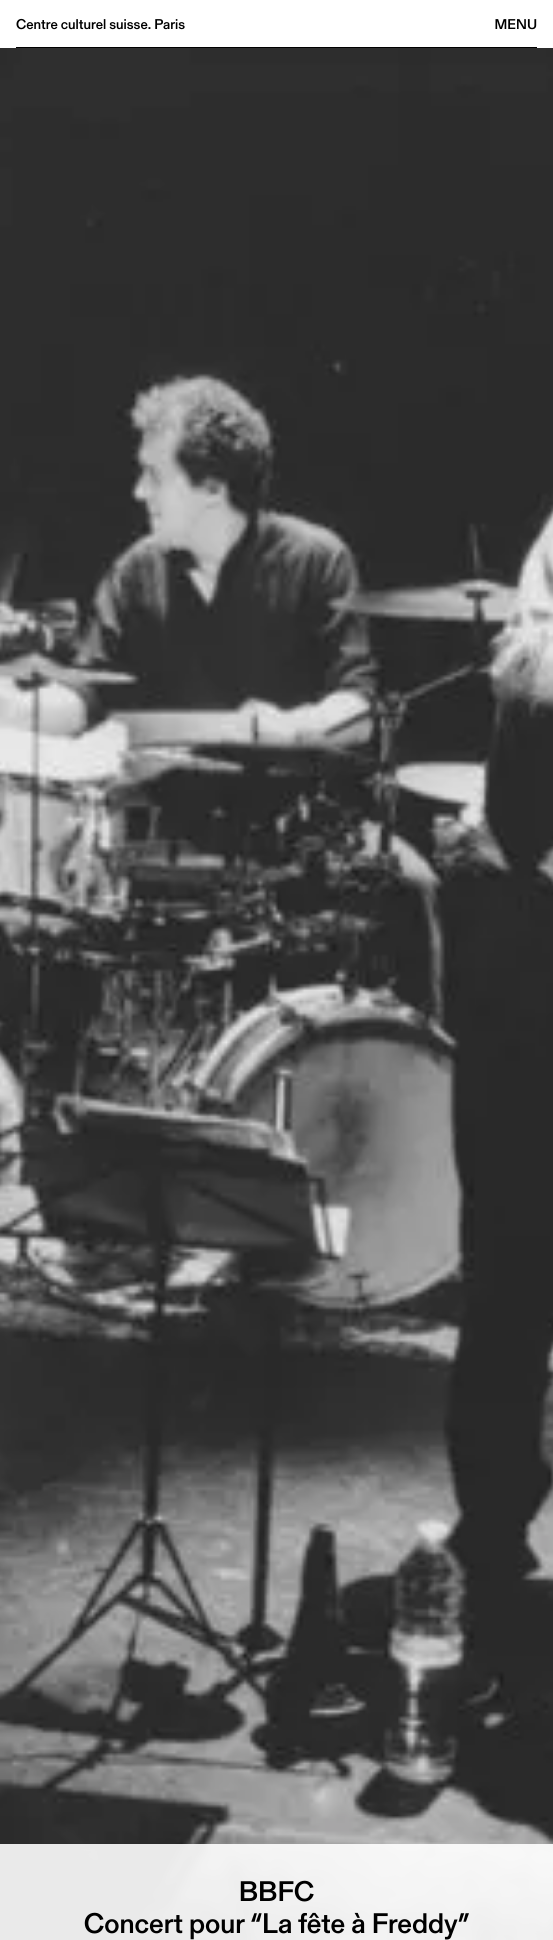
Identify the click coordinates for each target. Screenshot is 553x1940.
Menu (516, 24)
